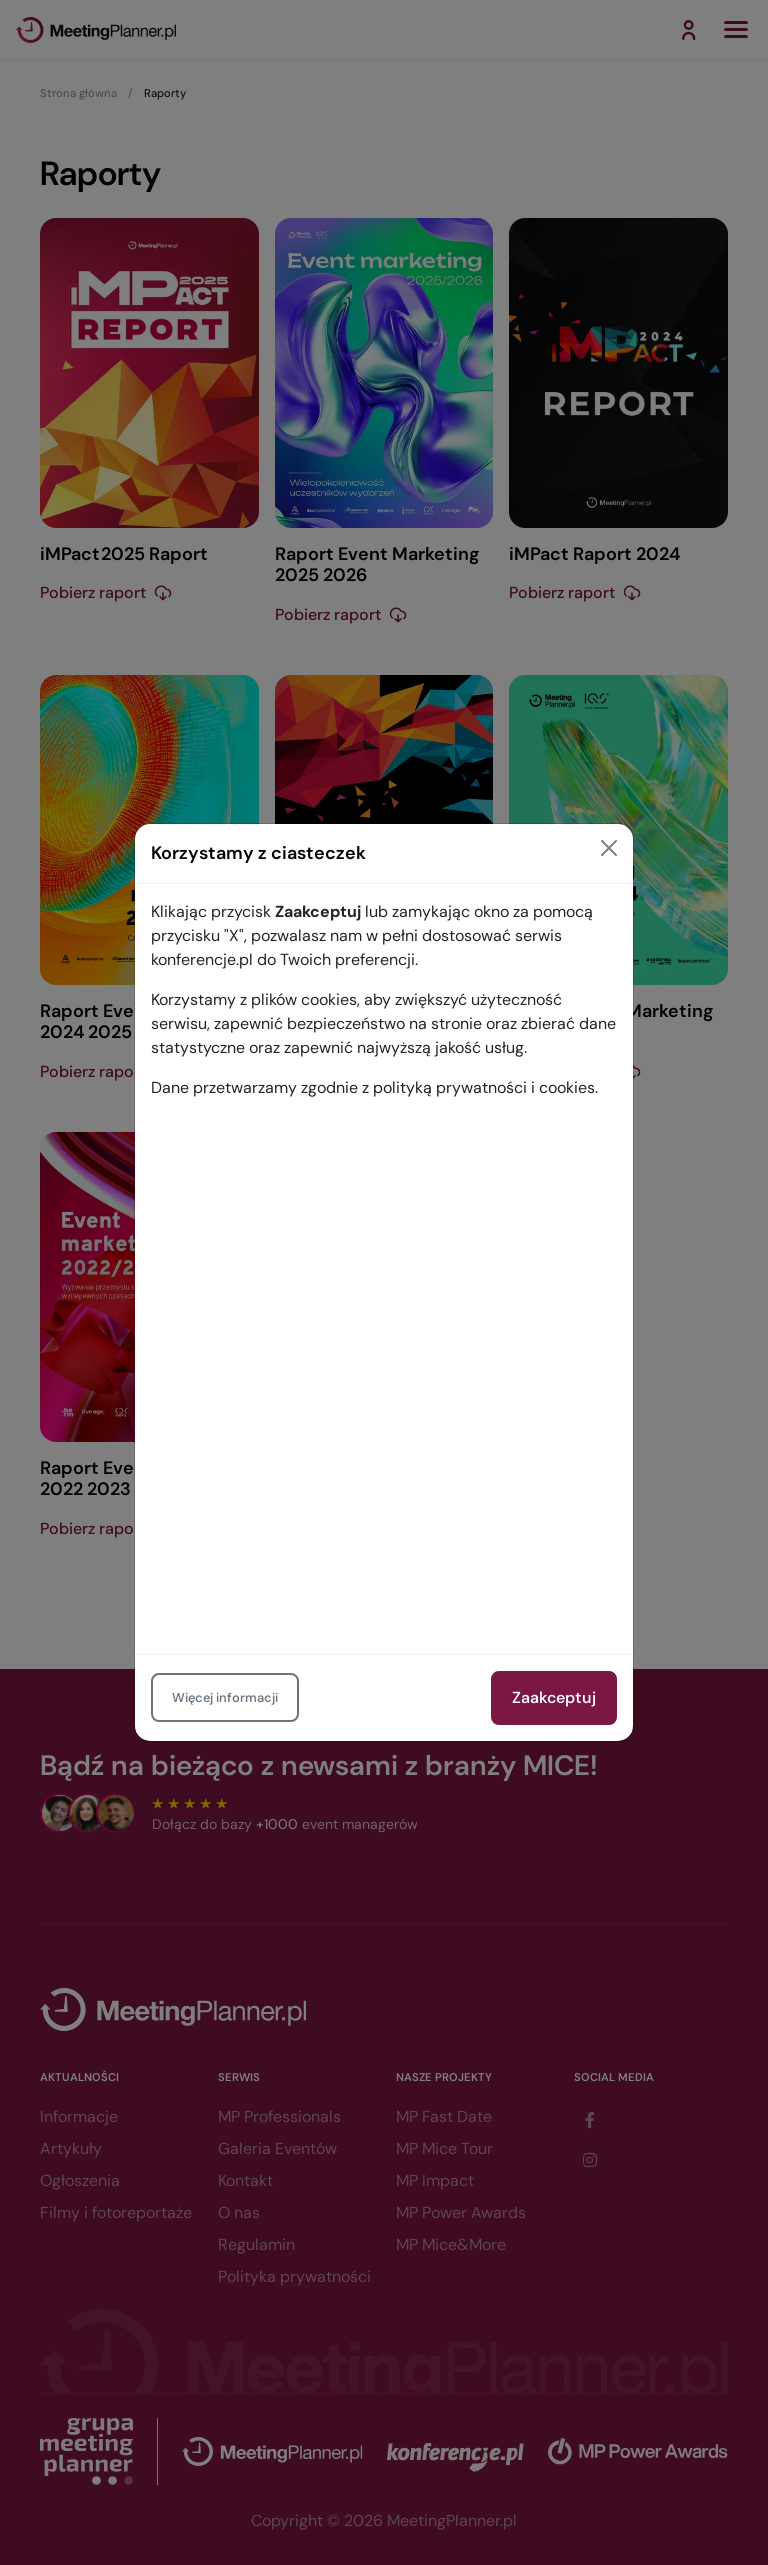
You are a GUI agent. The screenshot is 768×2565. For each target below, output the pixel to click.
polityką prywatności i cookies (484, 1087)
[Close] (609, 848)
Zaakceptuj (554, 1697)
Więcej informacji (225, 1697)
